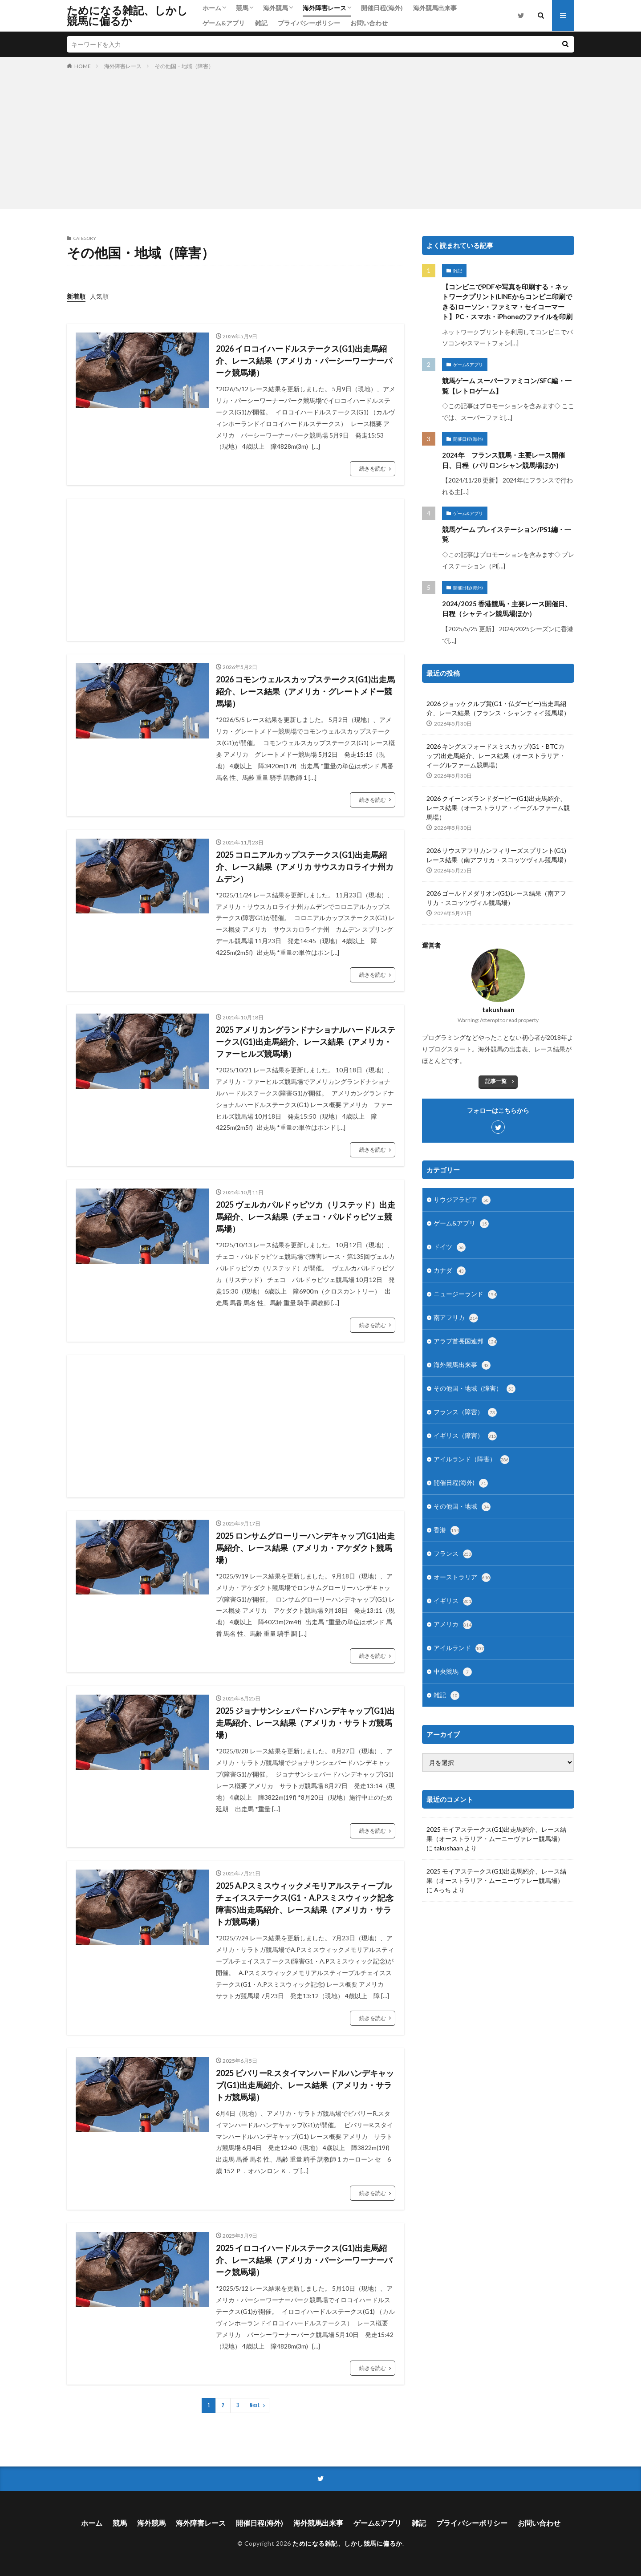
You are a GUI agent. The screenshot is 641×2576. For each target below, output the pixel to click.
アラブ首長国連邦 (465, 1341)
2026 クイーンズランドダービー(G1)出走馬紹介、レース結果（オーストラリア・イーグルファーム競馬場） (498, 808)
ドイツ (450, 1247)
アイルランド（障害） (471, 1459)
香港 (446, 1530)
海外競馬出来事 (435, 8)
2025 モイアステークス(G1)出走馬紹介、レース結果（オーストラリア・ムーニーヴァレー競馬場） (496, 1834)
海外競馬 (275, 8)
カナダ (450, 1270)
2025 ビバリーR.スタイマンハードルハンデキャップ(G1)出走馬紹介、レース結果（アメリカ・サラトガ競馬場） (305, 2085)
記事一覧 (496, 1081)
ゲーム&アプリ (224, 23)
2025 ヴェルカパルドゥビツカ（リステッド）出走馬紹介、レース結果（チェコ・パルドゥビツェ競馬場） (305, 1216)
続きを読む (372, 468)
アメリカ (453, 1624)
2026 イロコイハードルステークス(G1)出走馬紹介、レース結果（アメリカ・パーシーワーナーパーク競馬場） (304, 360)
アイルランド (459, 1648)
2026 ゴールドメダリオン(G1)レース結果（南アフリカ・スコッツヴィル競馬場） (496, 897)
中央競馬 (453, 1671)
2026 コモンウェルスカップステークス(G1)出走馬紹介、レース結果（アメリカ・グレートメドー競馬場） (305, 691)
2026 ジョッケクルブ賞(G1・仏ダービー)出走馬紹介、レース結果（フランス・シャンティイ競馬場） (498, 708)
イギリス (453, 1601)
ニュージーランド (465, 1294)
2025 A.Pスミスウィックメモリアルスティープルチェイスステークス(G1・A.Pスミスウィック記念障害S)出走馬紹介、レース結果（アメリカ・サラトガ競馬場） (305, 1904)
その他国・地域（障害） (184, 66)
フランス (453, 1554)
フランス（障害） (465, 1412)
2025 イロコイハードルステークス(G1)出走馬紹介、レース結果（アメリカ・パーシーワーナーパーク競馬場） (304, 2260)
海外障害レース (324, 8)
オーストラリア (462, 1577)
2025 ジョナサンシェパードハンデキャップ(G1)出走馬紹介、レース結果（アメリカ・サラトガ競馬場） (305, 1723)
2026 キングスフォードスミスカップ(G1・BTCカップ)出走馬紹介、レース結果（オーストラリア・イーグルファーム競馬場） (495, 755)
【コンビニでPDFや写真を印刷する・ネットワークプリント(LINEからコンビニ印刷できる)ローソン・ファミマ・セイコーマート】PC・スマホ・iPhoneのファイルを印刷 (507, 302)
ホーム (212, 8)
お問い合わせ (369, 23)
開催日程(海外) (382, 8)
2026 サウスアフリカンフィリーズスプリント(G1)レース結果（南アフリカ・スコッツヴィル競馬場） (498, 855)
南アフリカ (456, 1318)
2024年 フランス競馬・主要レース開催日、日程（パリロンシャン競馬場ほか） (503, 460)
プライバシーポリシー (309, 23)
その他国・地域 (462, 1506)
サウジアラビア (462, 1200)
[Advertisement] (320, 137)
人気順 (99, 296)
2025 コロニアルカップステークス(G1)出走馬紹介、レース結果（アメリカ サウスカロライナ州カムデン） (305, 867)
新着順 (76, 296)
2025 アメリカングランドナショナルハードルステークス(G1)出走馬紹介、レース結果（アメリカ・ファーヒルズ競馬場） (305, 1042)
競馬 (242, 8)
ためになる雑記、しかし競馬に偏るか (127, 15)
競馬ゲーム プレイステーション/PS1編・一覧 (506, 534)
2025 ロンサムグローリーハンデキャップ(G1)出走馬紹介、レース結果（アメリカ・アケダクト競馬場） (305, 1548)
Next (255, 2405)
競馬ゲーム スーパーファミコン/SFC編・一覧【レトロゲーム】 (507, 386)
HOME (82, 66)
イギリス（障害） (465, 1436)
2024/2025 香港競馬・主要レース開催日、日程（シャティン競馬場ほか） (507, 609)
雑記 (261, 23)
